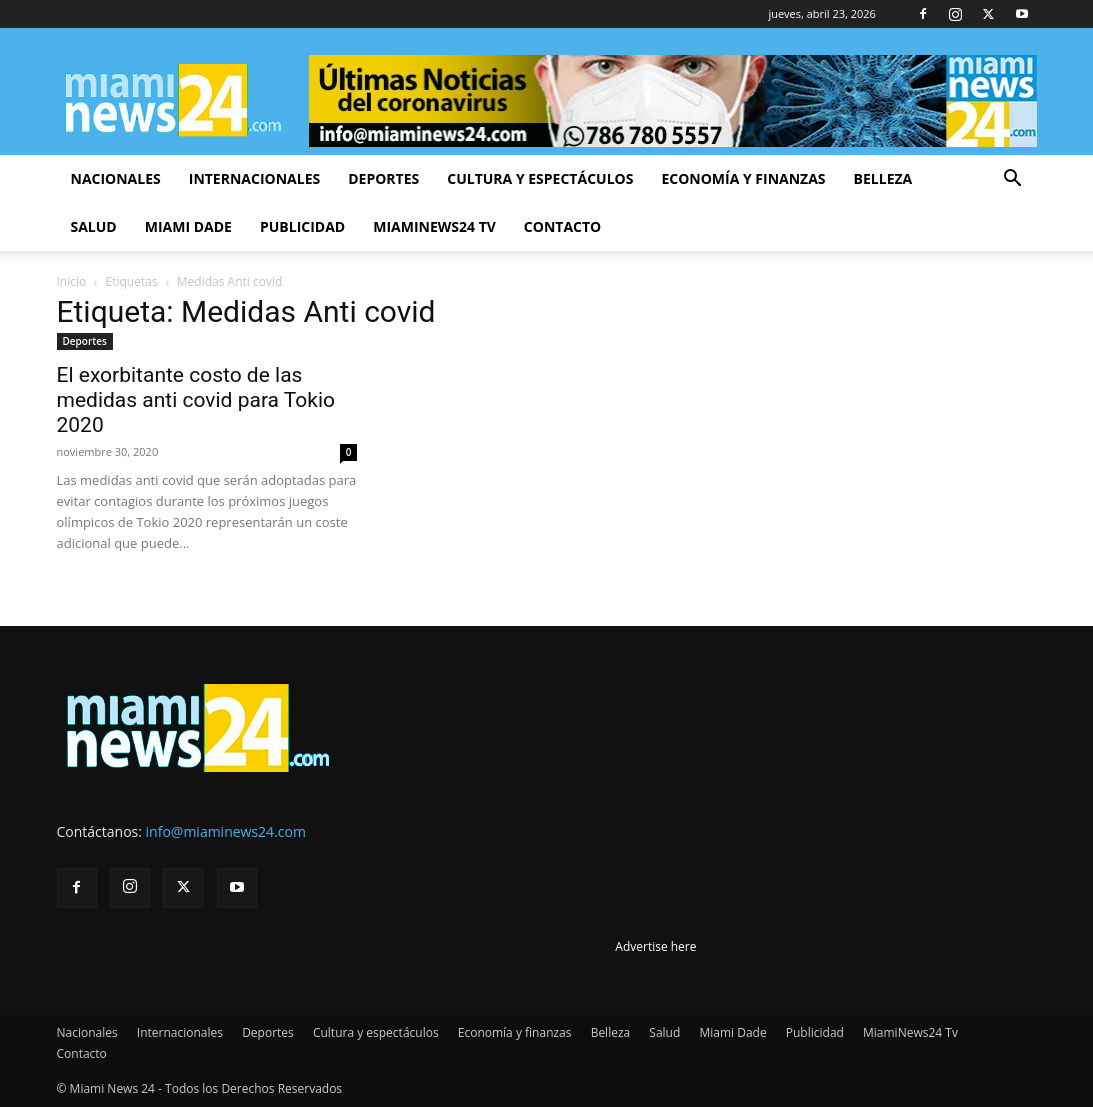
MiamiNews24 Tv (434, 226)
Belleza (883, 178)
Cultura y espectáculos (540, 178)
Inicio (72, 281)
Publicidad (302, 226)
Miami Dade (188, 226)
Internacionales (254, 178)
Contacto (562, 226)
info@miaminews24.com (226, 831)
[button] (1013, 180)
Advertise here (655, 946)
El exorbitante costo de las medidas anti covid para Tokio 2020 (196, 400)
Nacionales (116, 178)
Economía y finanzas (743, 178)
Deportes (383, 178)
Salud (94, 226)
